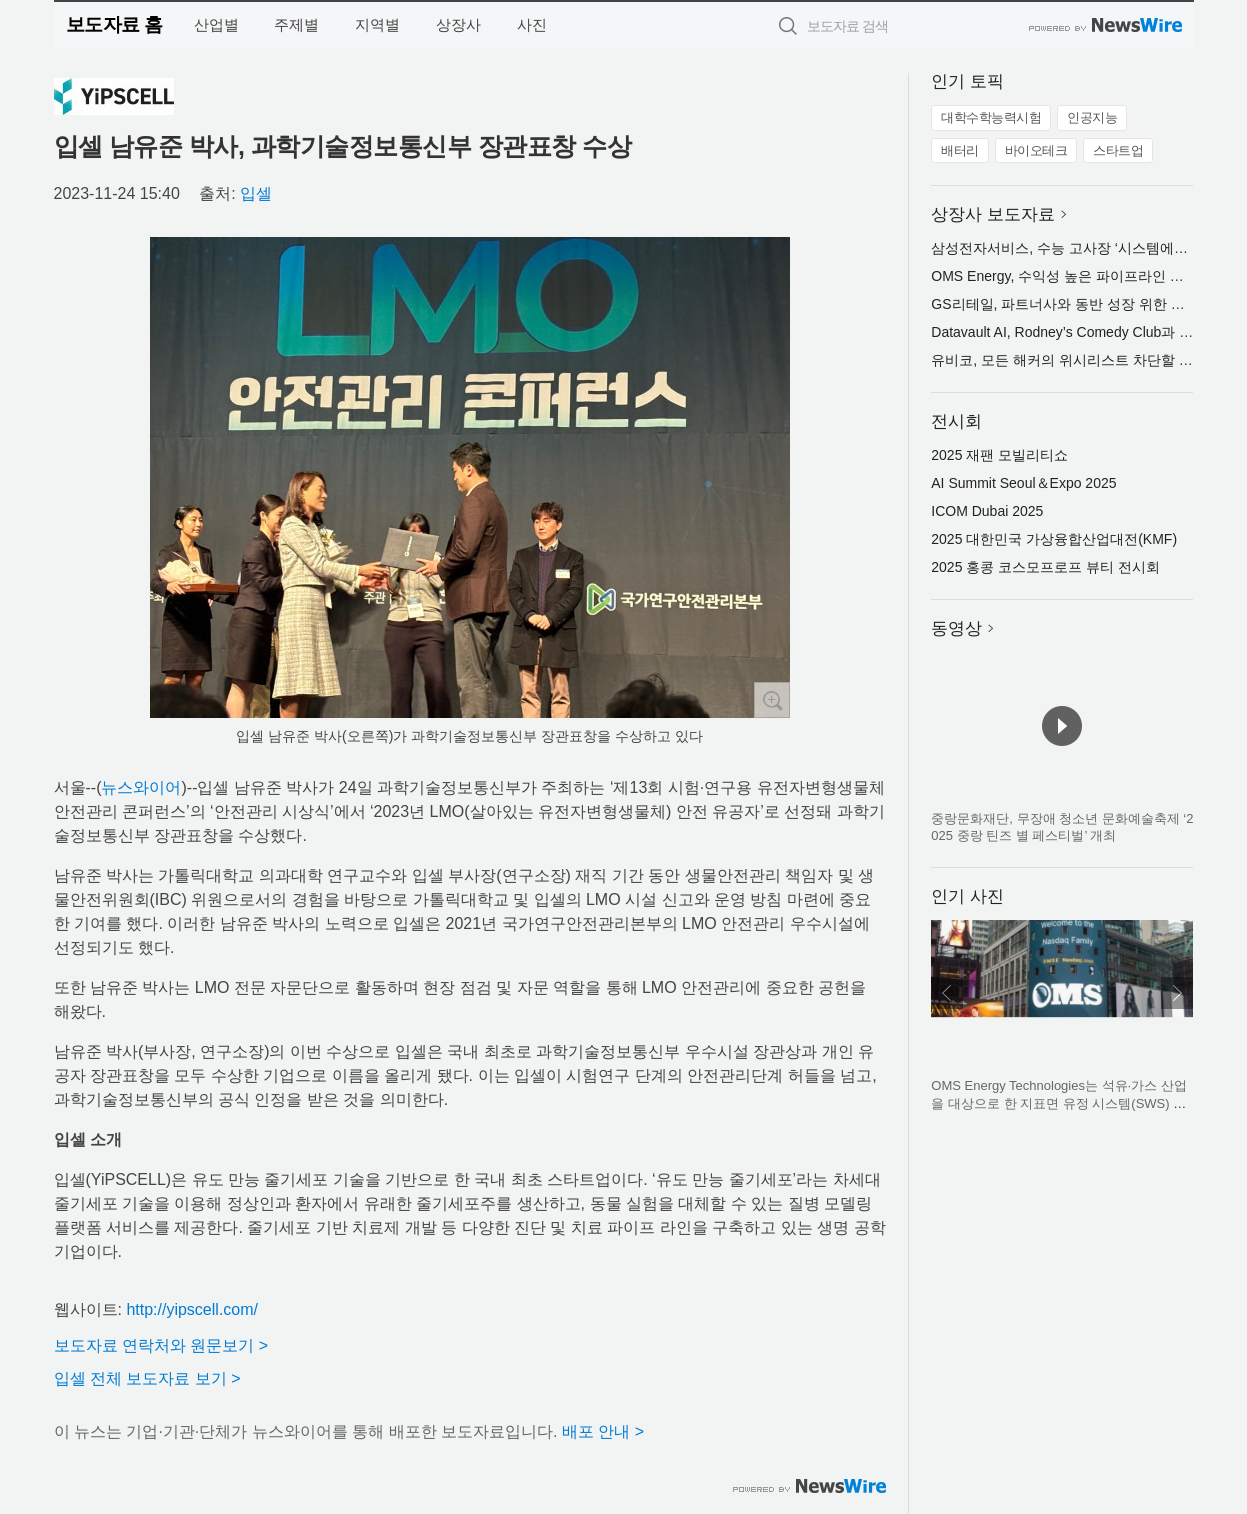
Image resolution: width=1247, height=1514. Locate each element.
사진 (532, 24)
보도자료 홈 (114, 24)
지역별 (377, 24)
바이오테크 (1036, 150)
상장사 (458, 24)
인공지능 (1092, 117)
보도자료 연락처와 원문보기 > (161, 1345)
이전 (947, 993)
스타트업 (1118, 150)
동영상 (956, 628)
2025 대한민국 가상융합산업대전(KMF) (1054, 539)
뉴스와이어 (141, 787)
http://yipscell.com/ (192, 1309)
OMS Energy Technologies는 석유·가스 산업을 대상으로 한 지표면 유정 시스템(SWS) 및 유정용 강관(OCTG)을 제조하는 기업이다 (1059, 1103)
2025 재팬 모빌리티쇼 (999, 455)
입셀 (256, 193)
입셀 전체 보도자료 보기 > (147, 1378)
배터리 (960, 150)
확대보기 (772, 700)
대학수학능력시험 (991, 117)
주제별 (296, 24)
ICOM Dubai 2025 (987, 511)
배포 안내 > (603, 1431)
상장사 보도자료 (993, 214)
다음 (1177, 993)
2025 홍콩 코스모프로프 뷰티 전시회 (1045, 567)
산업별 (216, 24)
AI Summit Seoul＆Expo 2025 (1023, 483)
